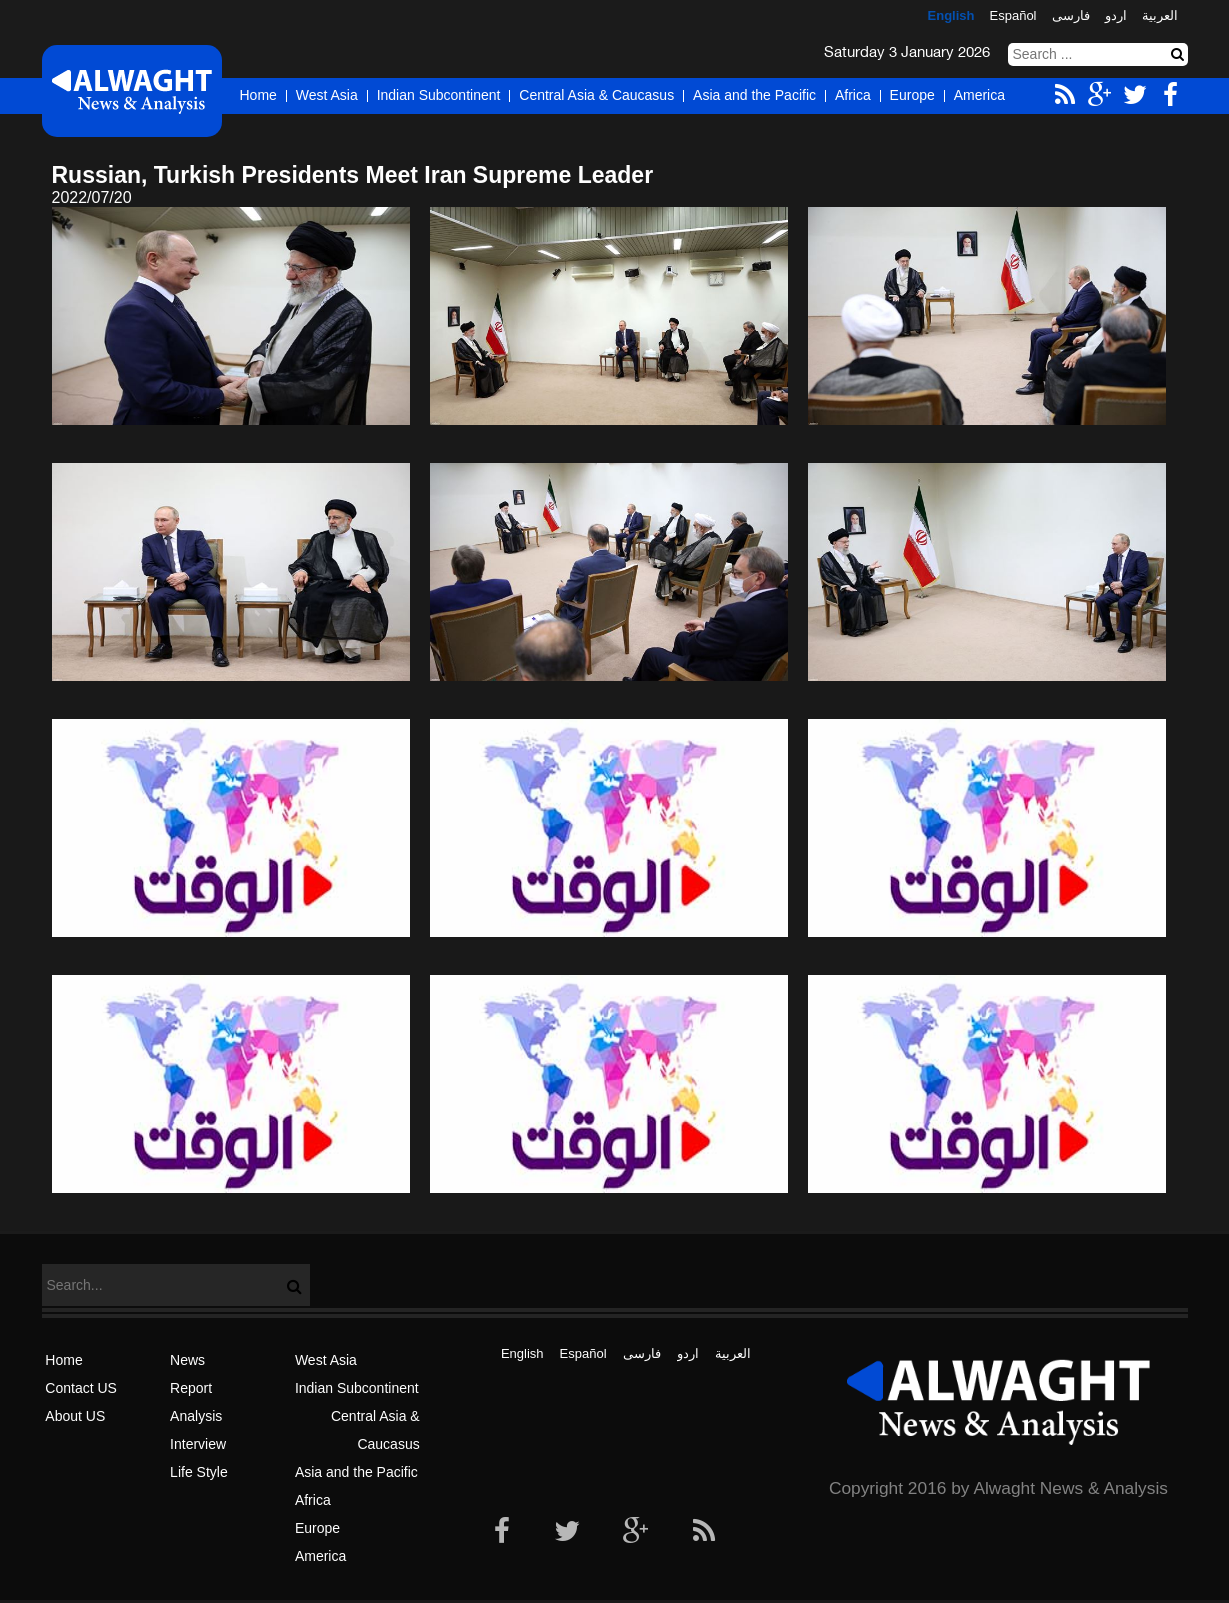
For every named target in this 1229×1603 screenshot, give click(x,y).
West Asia (327, 95)
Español (1013, 15)
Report (191, 1388)
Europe (912, 95)
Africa (853, 95)
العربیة (1160, 15)
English (951, 15)
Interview (198, 1444)
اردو (1116, 15)
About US (75, 1416)
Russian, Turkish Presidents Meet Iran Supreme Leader (353, 175)
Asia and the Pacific (754, 95)
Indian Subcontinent (439, 95)
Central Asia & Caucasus (596, 95)
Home (258, 95)
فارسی (1071, 15)
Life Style (199, 1472)
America (979, 95)
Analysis (196, 1416)
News (187, 1360)
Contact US (81, 1388)
